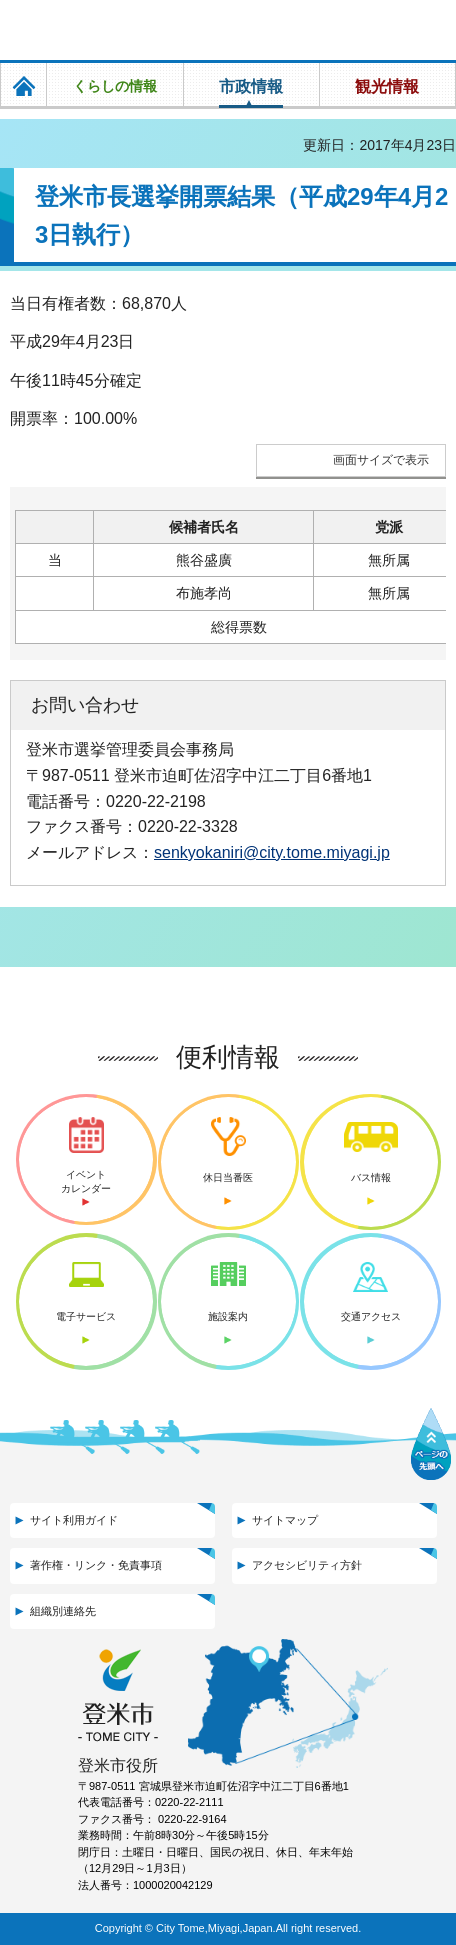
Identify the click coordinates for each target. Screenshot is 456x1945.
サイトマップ (285, 1520)
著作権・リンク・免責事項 (96, 1565)
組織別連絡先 (63, 1611)
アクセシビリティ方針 (307, 1565)
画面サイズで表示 (381, 460)
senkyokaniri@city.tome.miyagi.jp (272, 852)
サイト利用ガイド (74, 1520)
